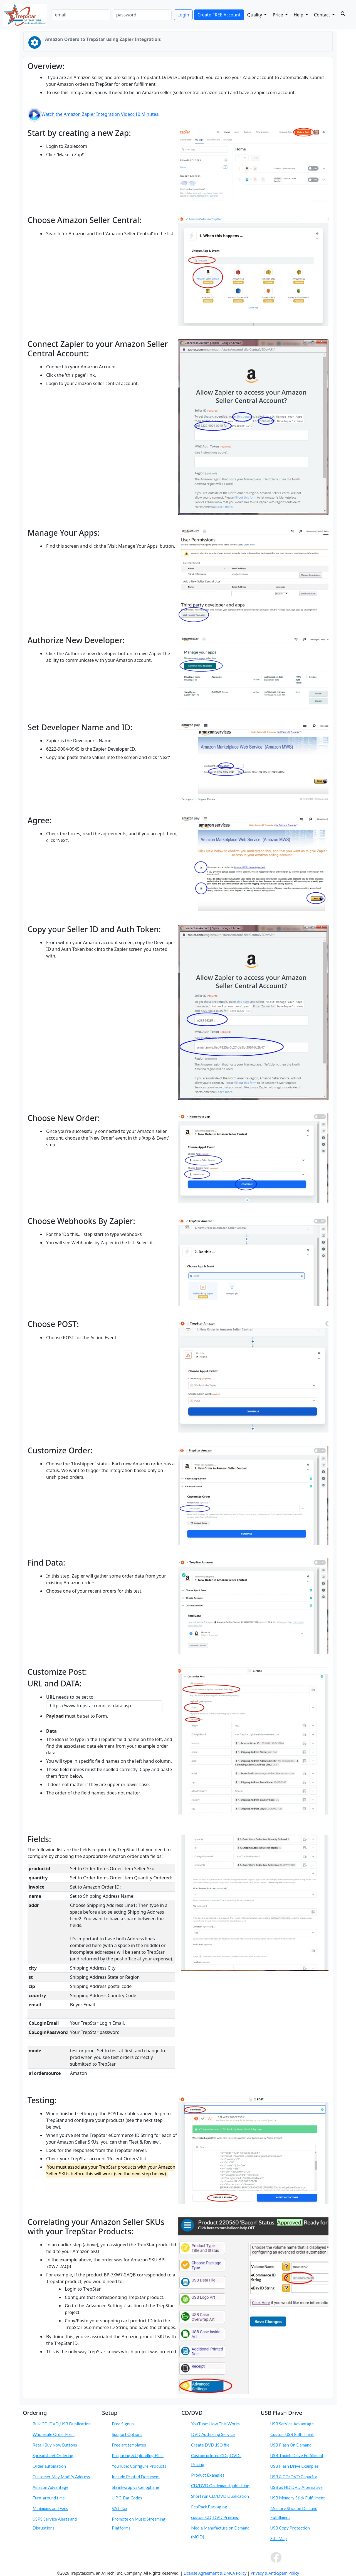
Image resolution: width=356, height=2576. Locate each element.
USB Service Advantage (292, 2423)
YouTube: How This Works (215, 2423)
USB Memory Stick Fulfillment (297, 2497)
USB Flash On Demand (291, 2444)
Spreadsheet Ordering (53, 2455)
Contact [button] (322, 15)
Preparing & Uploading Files (138, 2455)
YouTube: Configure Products (139, 2466)
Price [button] (278, 15)
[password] (142, 14)
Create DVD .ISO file (210, 2444)
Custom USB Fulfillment (292, 2434)
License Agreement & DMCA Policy (215, 2573)
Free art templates (129, 2444)
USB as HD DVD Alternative (296, 2487)
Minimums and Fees (50, 2508)
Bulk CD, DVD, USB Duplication (62, 2423)
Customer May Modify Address (61, 2476)
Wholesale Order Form (54, 2434)
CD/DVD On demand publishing (220, 2485)
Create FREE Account (218, 15)
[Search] (342, 13)
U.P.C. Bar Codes (127, 2497)
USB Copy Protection (290, 2527)
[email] (80, 14)
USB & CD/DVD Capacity (293, 2476)
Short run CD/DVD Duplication (220, 2496)
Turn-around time (49, 2497)
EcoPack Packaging (209, 2506)
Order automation (49, 2466)
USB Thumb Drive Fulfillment (296, 2455)
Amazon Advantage (50, 2487)
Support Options (127, 2434)
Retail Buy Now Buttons (55, 2444)
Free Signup (123, 2423)
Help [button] (299, 15)
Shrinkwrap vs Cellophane (135, 2487)
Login (183, 15)
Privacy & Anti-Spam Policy (275, 2573)
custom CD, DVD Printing (215, 2517)
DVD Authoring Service (213, 2434)
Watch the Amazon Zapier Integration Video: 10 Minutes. (93, 114)
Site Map (278, 2538)
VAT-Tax (119, 2508)
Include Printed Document (136, 2476)
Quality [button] (255, 15)
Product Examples (207, 2474)
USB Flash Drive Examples (294, 2466)
